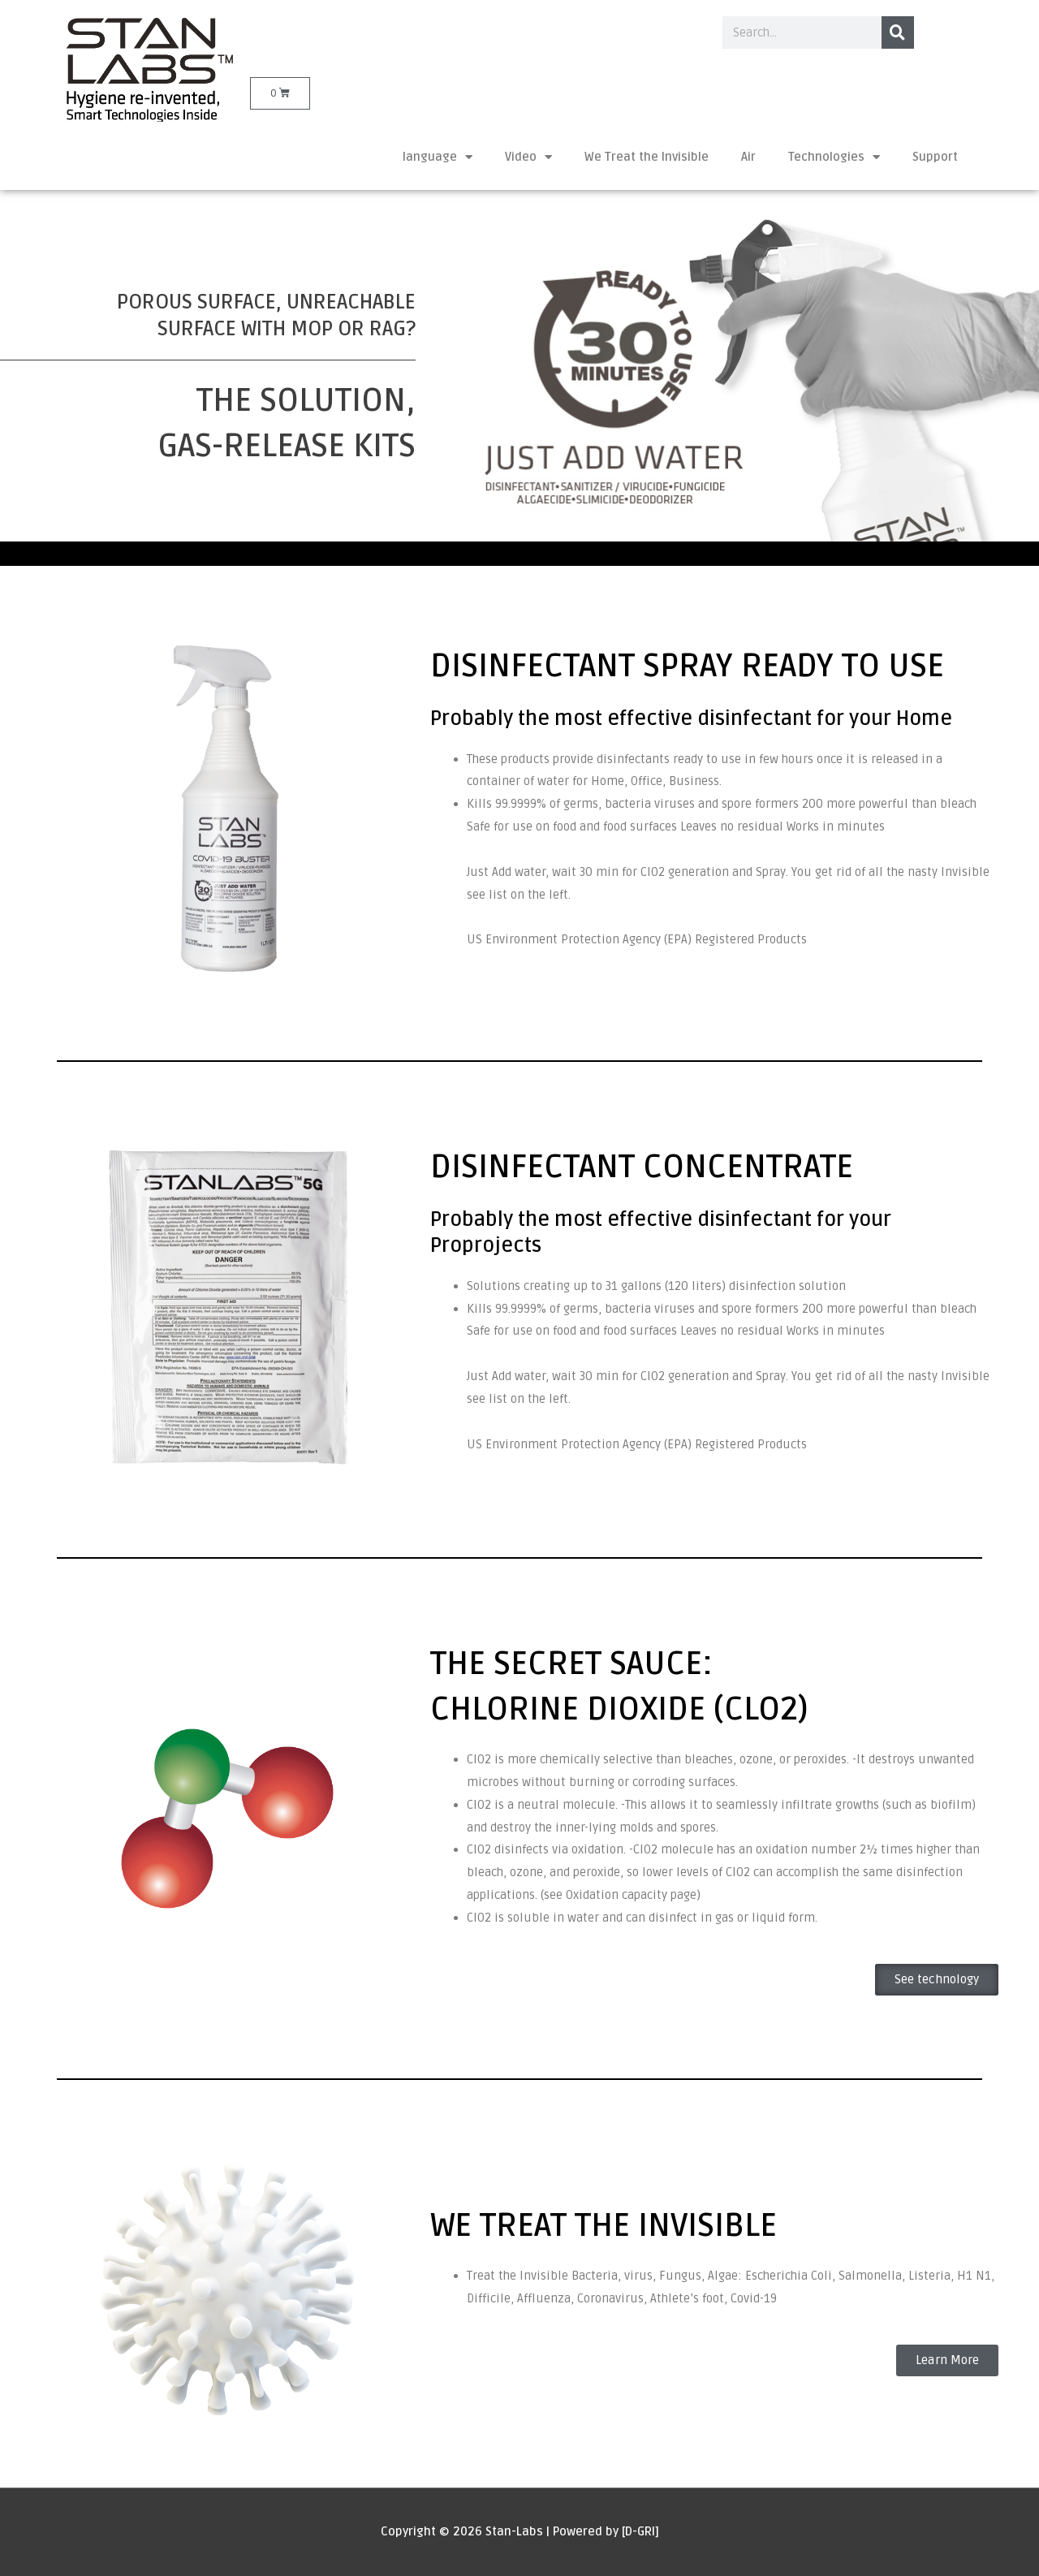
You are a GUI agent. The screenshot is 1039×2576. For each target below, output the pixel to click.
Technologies (834, 157)
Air (748, 156)
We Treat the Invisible (646, 156)
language (437, 157)
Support (935, 156)
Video (528, 157)
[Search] (898, 32)
